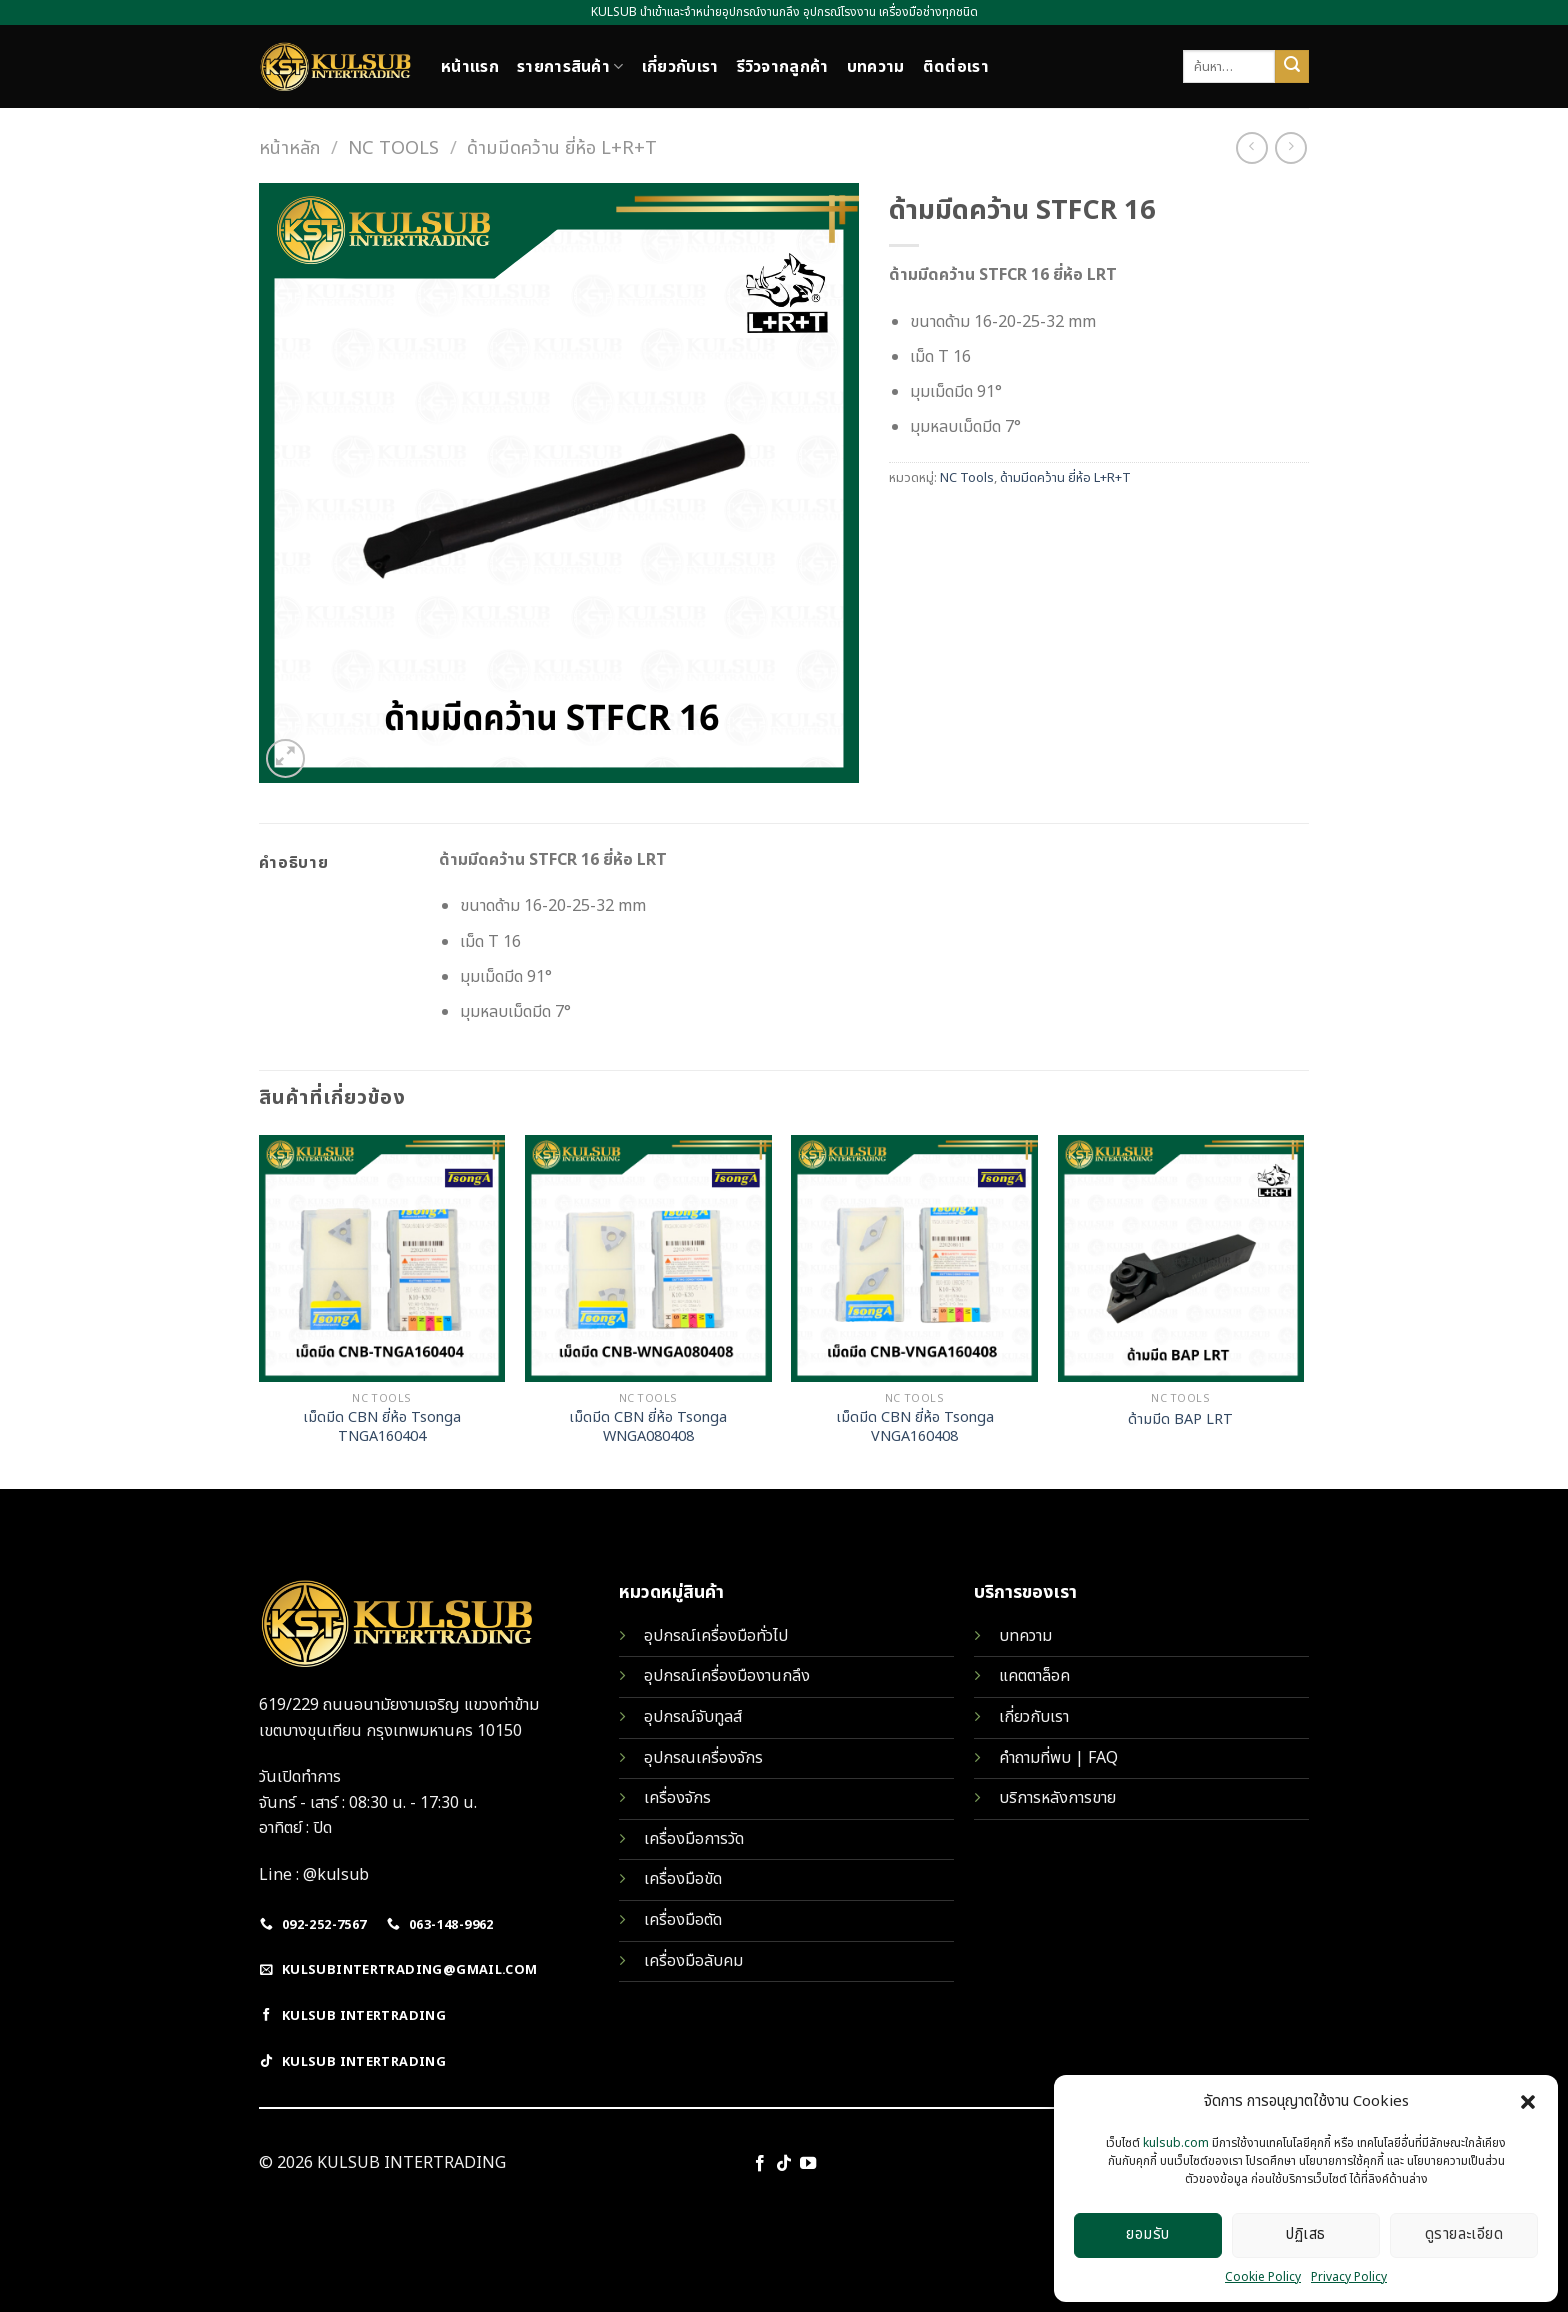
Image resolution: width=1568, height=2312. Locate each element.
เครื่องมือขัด (683, 1879)
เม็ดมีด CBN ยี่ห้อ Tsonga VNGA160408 (915, 1427)
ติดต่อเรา (956, 67)
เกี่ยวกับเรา (680, 67)
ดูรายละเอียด (1464, 2234)
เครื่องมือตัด (683, 1920)
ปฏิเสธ (1305, 2234)
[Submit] (1292, 67)
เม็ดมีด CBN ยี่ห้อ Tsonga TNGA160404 (382, 1427)
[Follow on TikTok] (784, 2164)
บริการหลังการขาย (1057, 1798)
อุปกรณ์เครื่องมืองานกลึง (727, 1676)
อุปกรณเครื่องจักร (703, 1758)
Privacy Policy (1349, 2277)
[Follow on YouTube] (808, 2164)
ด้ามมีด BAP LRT (1180, 1420)
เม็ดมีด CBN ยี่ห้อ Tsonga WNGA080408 (648, 1427)
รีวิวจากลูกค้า (783, 67)
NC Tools (393, 148)
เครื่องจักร (677, 1798)
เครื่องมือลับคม (693, 1961)
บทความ (876, 67)
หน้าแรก (470, 67)
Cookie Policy (1263, 2277)
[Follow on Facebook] (759, 2164)
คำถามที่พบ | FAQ (1058, 1758)
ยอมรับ (1147, 2234)
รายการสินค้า (570, 67)
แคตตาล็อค (1034, 1676)
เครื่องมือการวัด (694, 1839)
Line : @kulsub (314, 1875)
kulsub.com (1176, 2143)
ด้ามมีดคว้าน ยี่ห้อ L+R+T (562, 148)
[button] (1528, 2102)
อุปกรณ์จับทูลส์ (693, 1717)
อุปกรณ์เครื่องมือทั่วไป (716, 1636)
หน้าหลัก (289, 148)
